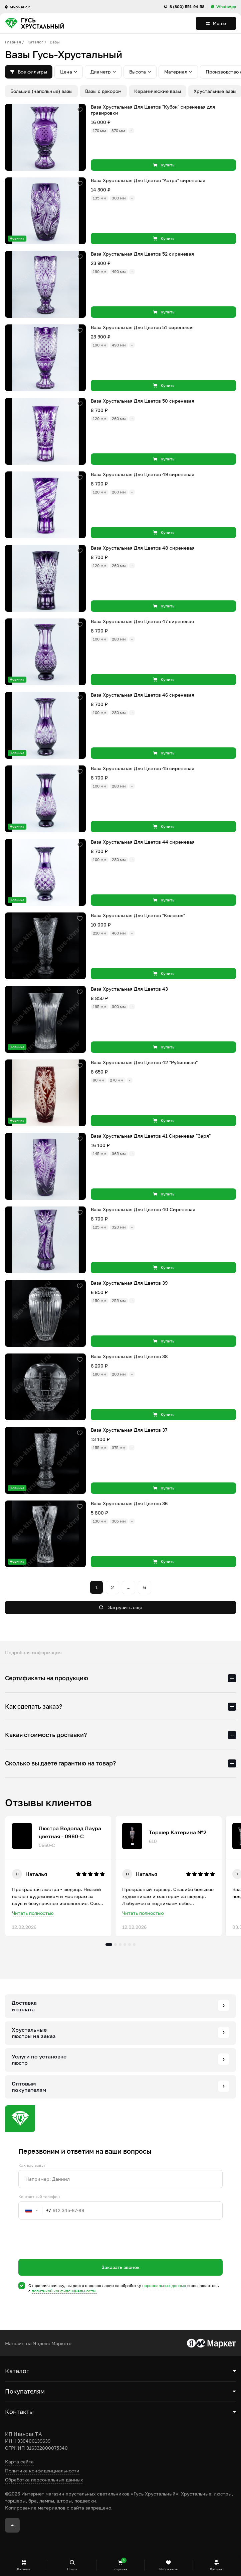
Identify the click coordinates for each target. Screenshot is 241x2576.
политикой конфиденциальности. (64, 2290)
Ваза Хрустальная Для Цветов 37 (129, 1430)
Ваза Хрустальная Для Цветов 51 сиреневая (142, 327)
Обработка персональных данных (44, 2479)
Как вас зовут (32, 2165)
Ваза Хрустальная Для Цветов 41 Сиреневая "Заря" (151, 1136)
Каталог (35, 41)
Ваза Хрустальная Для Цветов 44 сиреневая (143, 842)
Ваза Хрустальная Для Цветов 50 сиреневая (142, 401)
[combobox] (35, 2210)
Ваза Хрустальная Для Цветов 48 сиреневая (143, 548)
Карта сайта (19, 2461)
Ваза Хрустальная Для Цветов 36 (129, 1503)
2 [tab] (115, 1944)
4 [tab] (125, 1944)
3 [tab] (120, 1944)
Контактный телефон (39, 2197)
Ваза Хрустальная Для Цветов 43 (129, 989)
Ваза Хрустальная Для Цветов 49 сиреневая (142, 474)
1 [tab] (108, 1944)
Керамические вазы (157, 91)
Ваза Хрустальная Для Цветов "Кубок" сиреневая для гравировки (153, 110)
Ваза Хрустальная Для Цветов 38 (129, 1356)
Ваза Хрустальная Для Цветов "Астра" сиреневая (148, 180)
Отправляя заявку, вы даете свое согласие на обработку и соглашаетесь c (123, 2288)
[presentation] (69, 2251)
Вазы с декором (103, 91)
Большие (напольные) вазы (41, 91)
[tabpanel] (58, 1876)
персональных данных (164, 2285)
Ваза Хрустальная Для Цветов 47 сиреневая (142, 621)
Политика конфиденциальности (42, 2470)
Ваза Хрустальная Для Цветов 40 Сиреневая (143, 1209)
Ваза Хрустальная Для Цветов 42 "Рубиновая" (144, 1062)
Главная (13, 41)
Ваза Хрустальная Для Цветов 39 (129, 1283)
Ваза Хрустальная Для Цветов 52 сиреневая (142, 254)
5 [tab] (129, 1944)
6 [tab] (134, 1944)
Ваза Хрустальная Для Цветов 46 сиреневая (142, 695)
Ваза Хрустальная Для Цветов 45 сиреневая (142, 768)
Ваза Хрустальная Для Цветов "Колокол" (138, 915)
